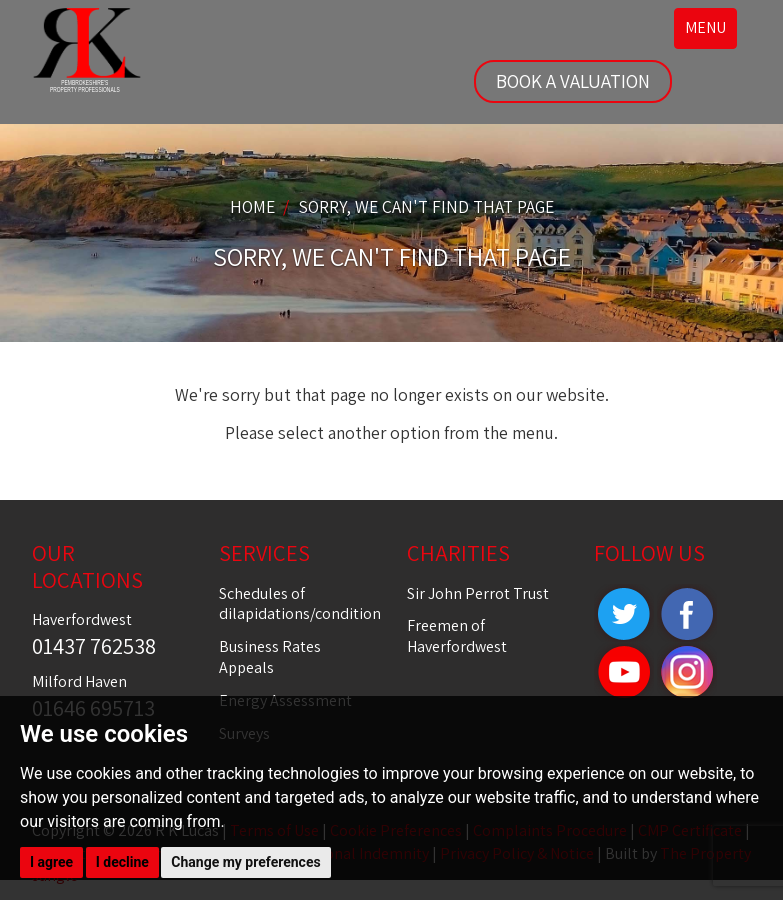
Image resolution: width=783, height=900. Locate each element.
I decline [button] (122, 862)
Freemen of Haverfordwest (457, 636)
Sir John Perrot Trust (478, 593)
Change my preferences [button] (245, 862)
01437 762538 (94, 645)
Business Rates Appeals (270, 657)
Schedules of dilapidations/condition (300, 604)
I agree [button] (51, 862)
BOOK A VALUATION (573, 81)
